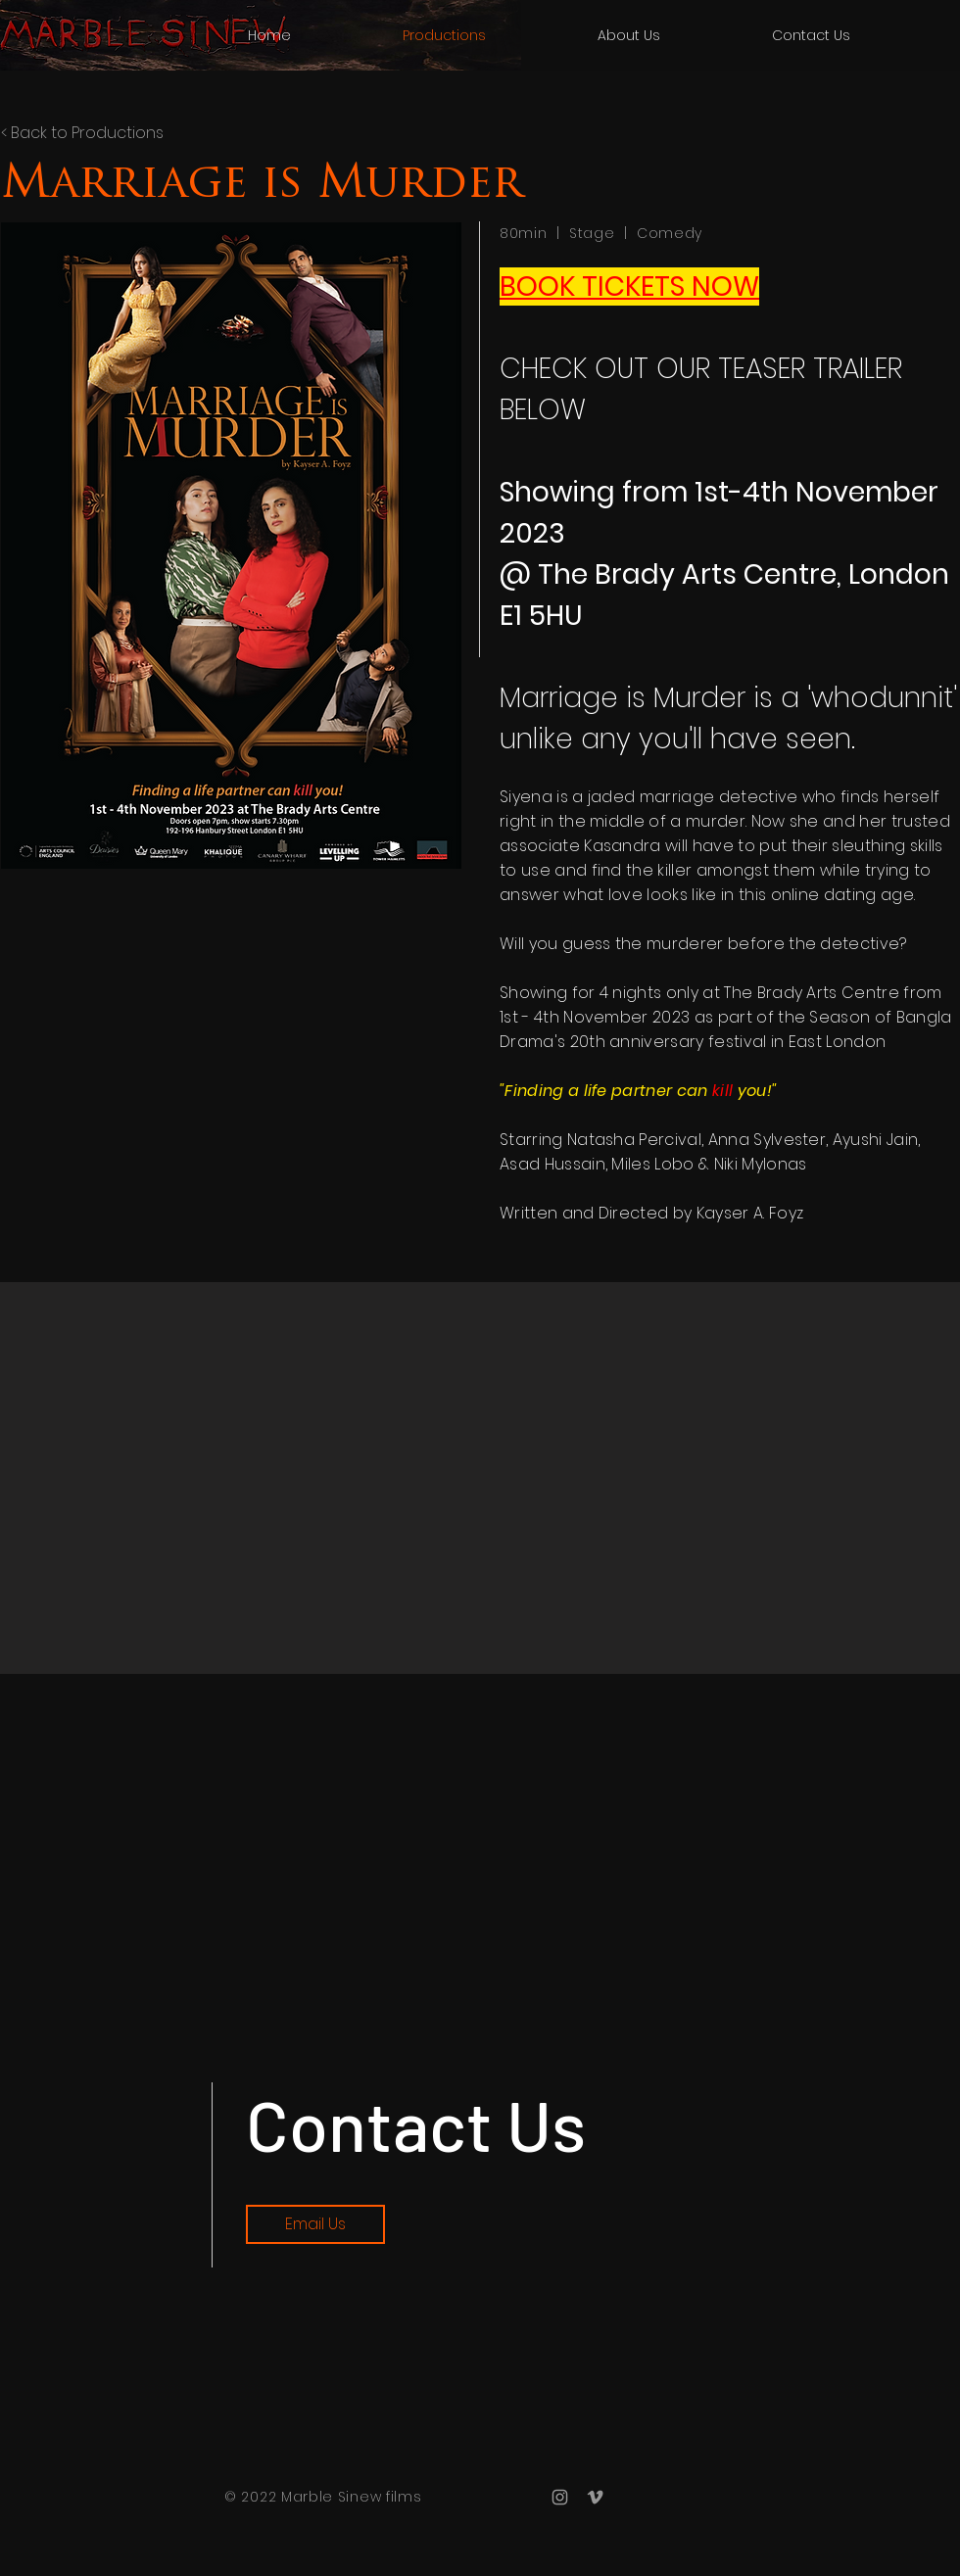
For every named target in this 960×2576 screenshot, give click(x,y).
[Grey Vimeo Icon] (595, 2497)
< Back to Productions (82, 132)
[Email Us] (315, 2224)
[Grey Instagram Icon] (560, 2497)
